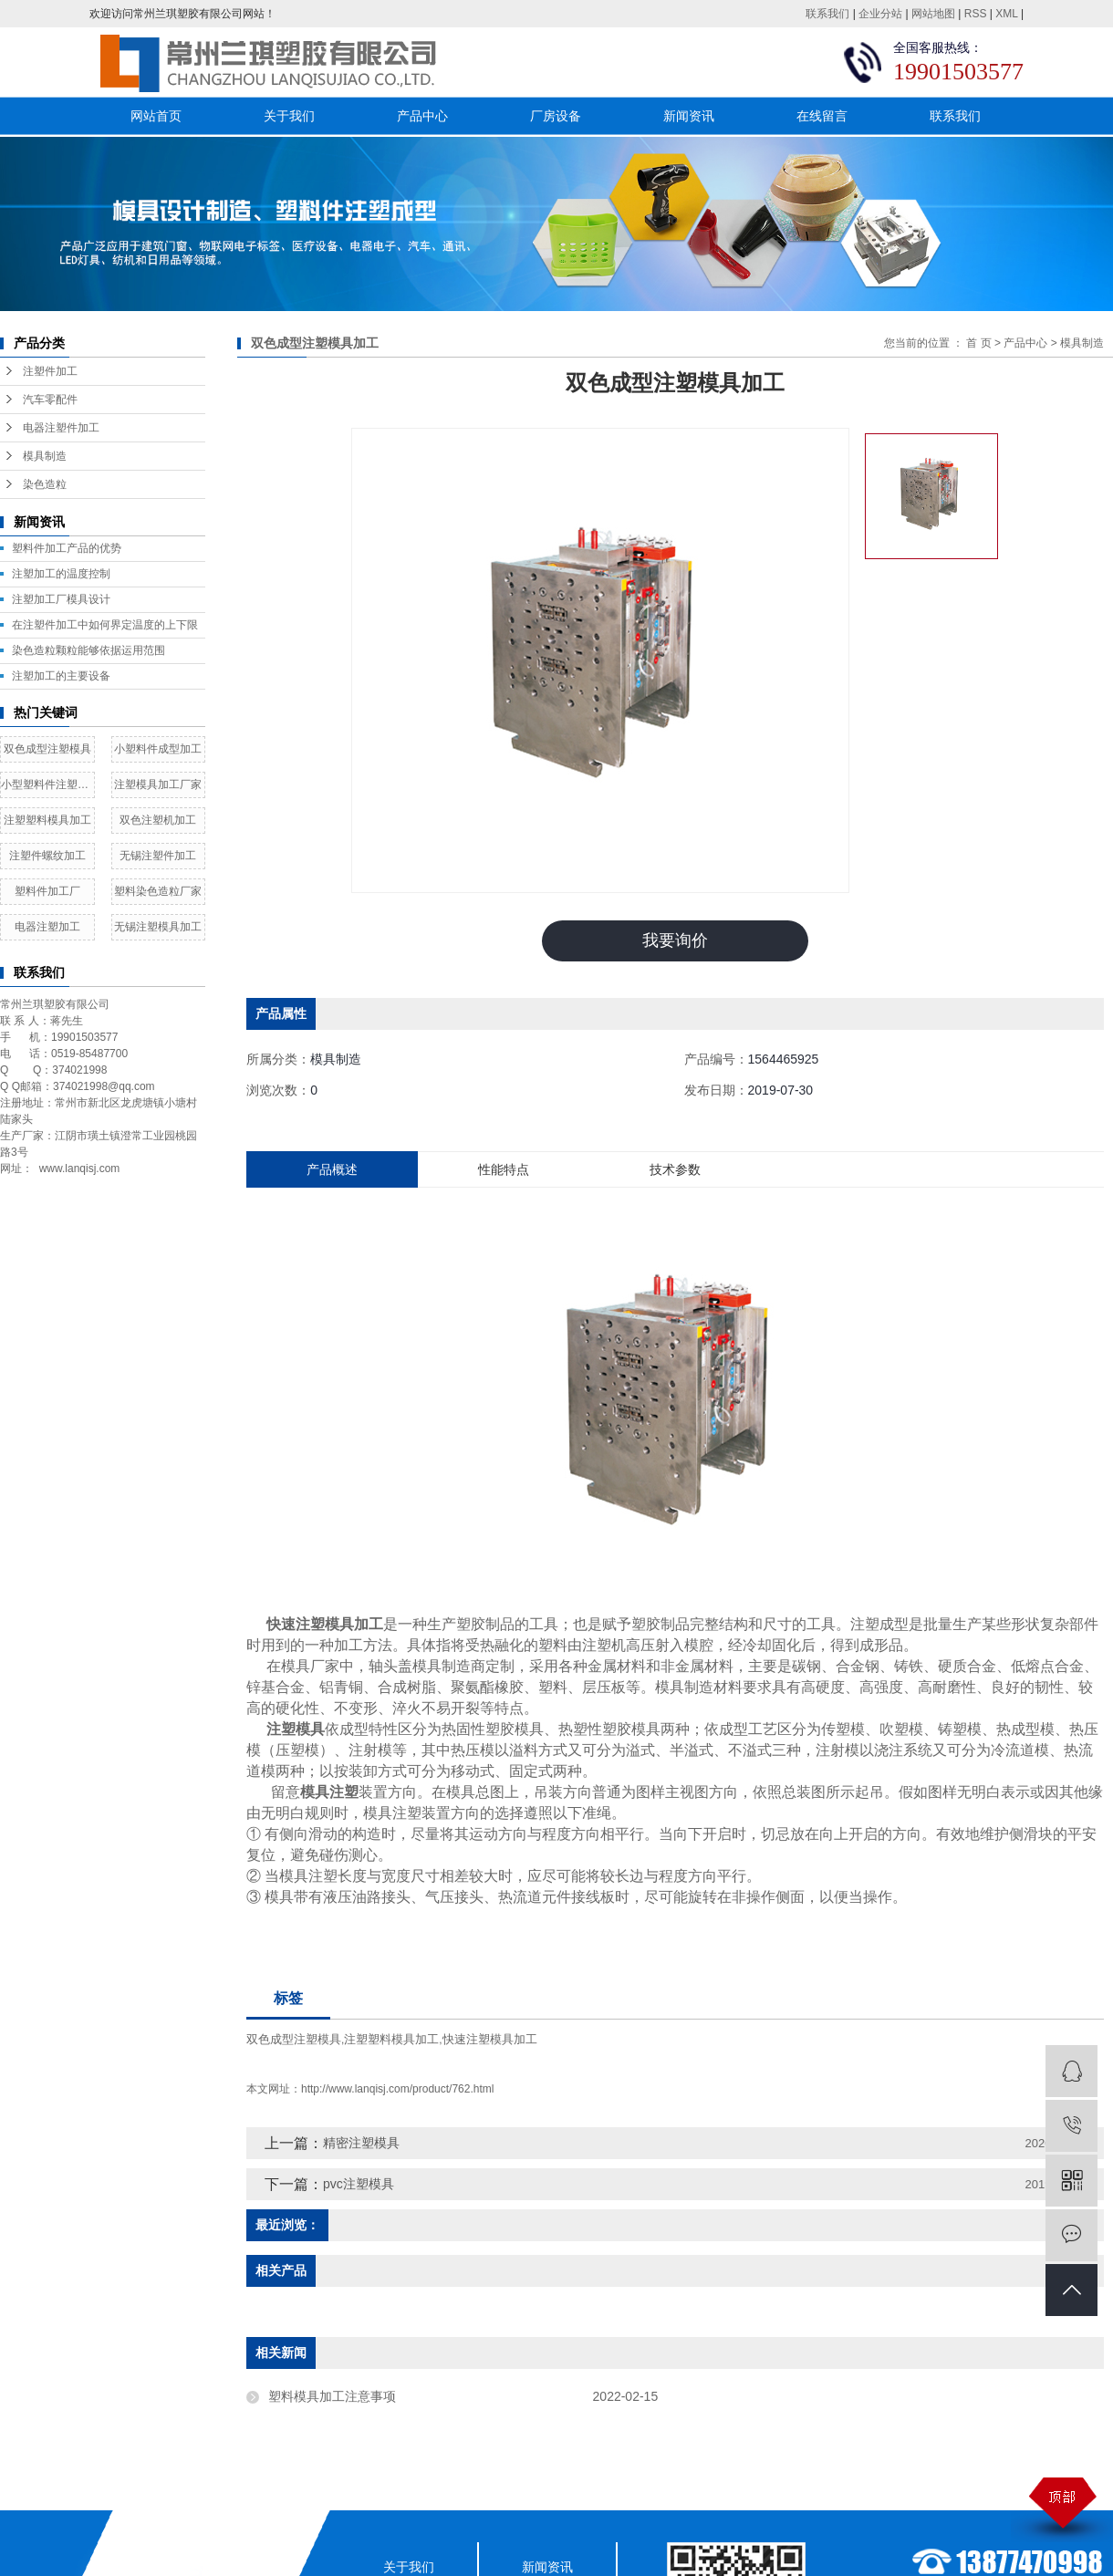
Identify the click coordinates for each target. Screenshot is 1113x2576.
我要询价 (675, 940)
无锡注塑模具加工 (158, 926)
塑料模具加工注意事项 (332, 2396)
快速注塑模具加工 (489, 2039)
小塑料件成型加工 (158, 749)
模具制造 (45, 456)
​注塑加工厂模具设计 (61, 599)
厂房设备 (555, 116)
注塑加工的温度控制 (61, 573)
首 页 (978, 343)
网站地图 (933, 13)
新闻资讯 (688, 116)
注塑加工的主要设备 (61, 676)
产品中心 (422, 116)
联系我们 (827, 13)
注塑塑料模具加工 (47, 820)
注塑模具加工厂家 (158, 784)
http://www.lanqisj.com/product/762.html (397, 2089)
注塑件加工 (50, 371)
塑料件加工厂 (47, 891)
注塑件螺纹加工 (47, 855)
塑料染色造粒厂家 (158, 891)
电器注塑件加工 (61, 427)
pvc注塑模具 (358, 2183)
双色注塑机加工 (158, 820)
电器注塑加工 (47, 926)
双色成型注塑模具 (47, 749)
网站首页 (156, 116)
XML (1006, 13)
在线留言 (822, 116)
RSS (975, 13)
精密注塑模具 (361, 2142)
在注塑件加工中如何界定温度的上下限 (105, 624)
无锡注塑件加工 (158, 855)
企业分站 (880, 13)
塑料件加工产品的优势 (66, 548)
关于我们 (289, 116)
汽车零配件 (50, 399)
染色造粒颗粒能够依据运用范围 (88, 650)
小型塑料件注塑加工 (47, 784)
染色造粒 (45, 484)
